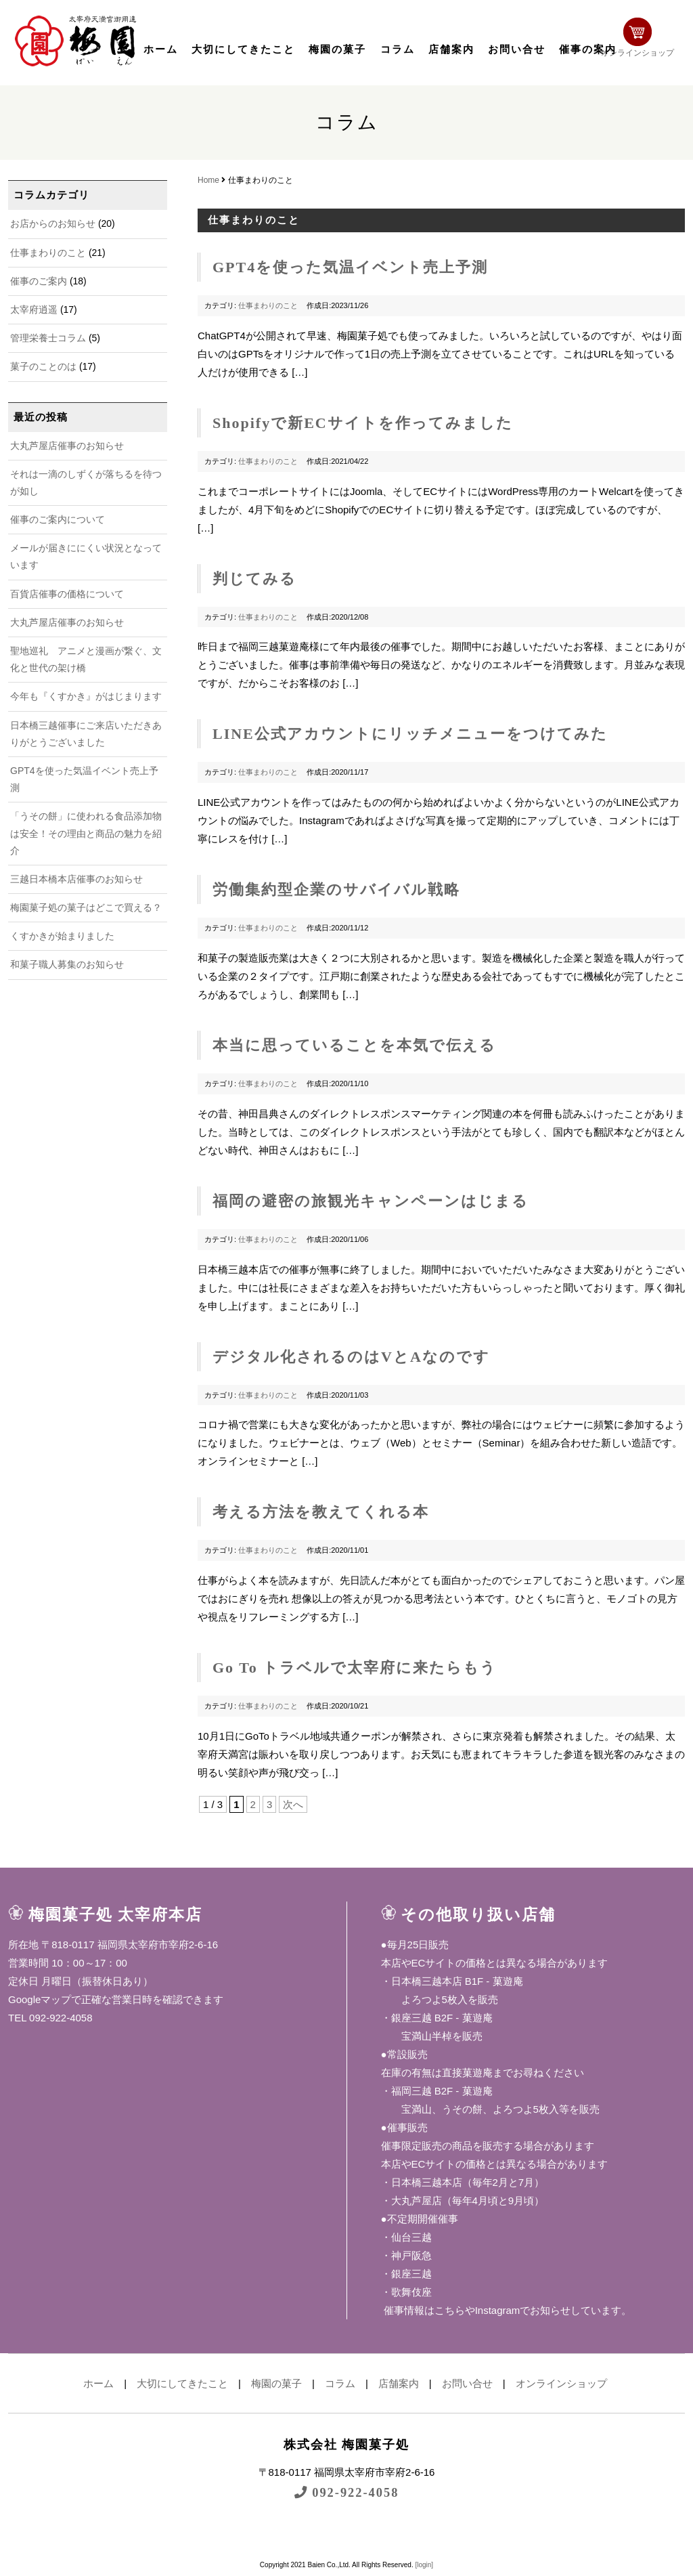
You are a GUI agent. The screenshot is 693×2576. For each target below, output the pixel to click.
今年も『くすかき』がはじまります (86, 696)
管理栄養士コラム (48, 337)
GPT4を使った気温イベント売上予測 (350, 267)
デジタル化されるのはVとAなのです (351, 1356)
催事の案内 (588, 49)
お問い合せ (516, 49)
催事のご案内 (38, 281)
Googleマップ (39, 1999)
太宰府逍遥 (34, 309)
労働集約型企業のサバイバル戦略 (336, 889)
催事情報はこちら (423, 2310)
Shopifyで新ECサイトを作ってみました (363, 422)
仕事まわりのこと (48, 252)
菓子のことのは (43, 366)
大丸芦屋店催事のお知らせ (67, 445)
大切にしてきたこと (243, 49)
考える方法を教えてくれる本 (321, 1511)
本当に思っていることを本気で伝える (354, 1045)
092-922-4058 (346, 2492)
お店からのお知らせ (52, 223)
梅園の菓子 (337, 49)
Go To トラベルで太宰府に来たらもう (355, 1667)
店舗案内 (451, 49)
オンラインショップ (641, 39)
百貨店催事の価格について (67, 593)
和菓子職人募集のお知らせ (67, 964)
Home (208, 180)
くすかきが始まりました (62, 935)
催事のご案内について (57, 519)
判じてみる (254, 578)
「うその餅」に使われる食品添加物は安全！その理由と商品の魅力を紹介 (86, 833)
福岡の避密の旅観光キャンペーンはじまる (371, 1201)
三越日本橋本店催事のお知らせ (76, 879)
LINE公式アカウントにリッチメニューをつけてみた (410, 733)
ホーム (160, 49)
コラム (397, 49)
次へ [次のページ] (293, 1804)
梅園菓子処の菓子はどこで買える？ (86, 907)
